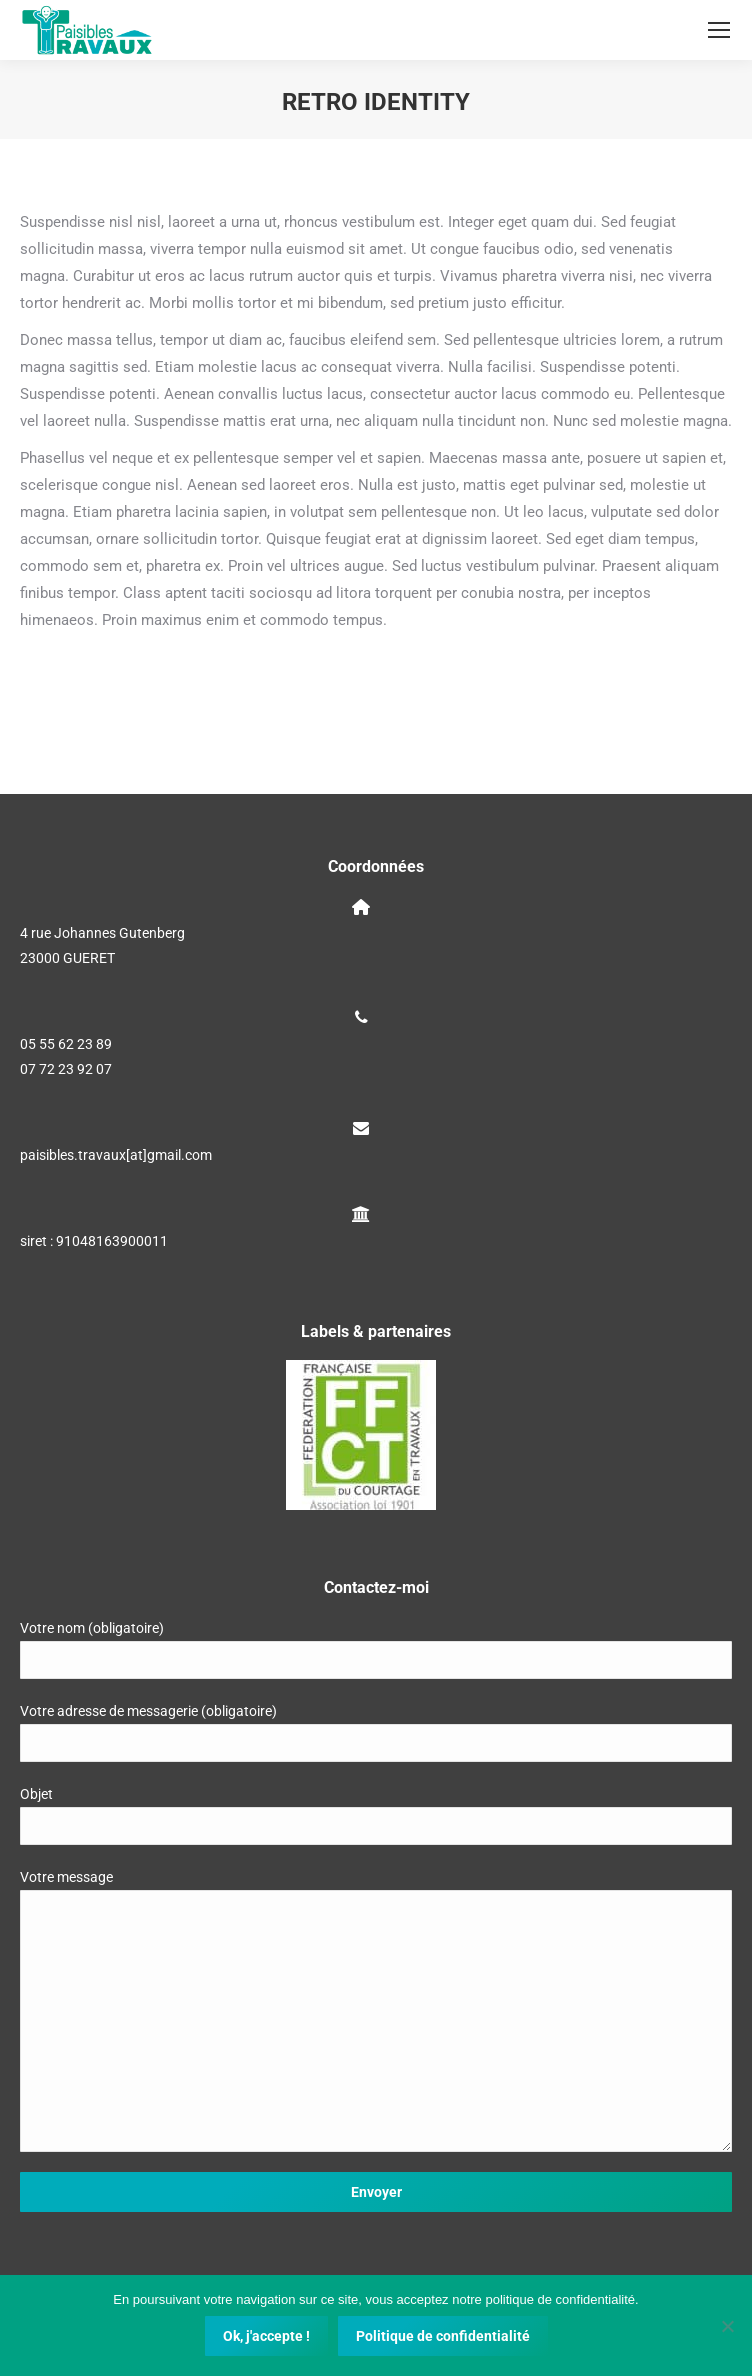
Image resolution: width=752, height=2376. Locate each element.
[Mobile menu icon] (719, 30)
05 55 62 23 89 (66, 1044)
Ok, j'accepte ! (266, 2336)
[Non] (727, 2326)
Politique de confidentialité (443, 2336)
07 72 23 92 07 (66, 1069)
